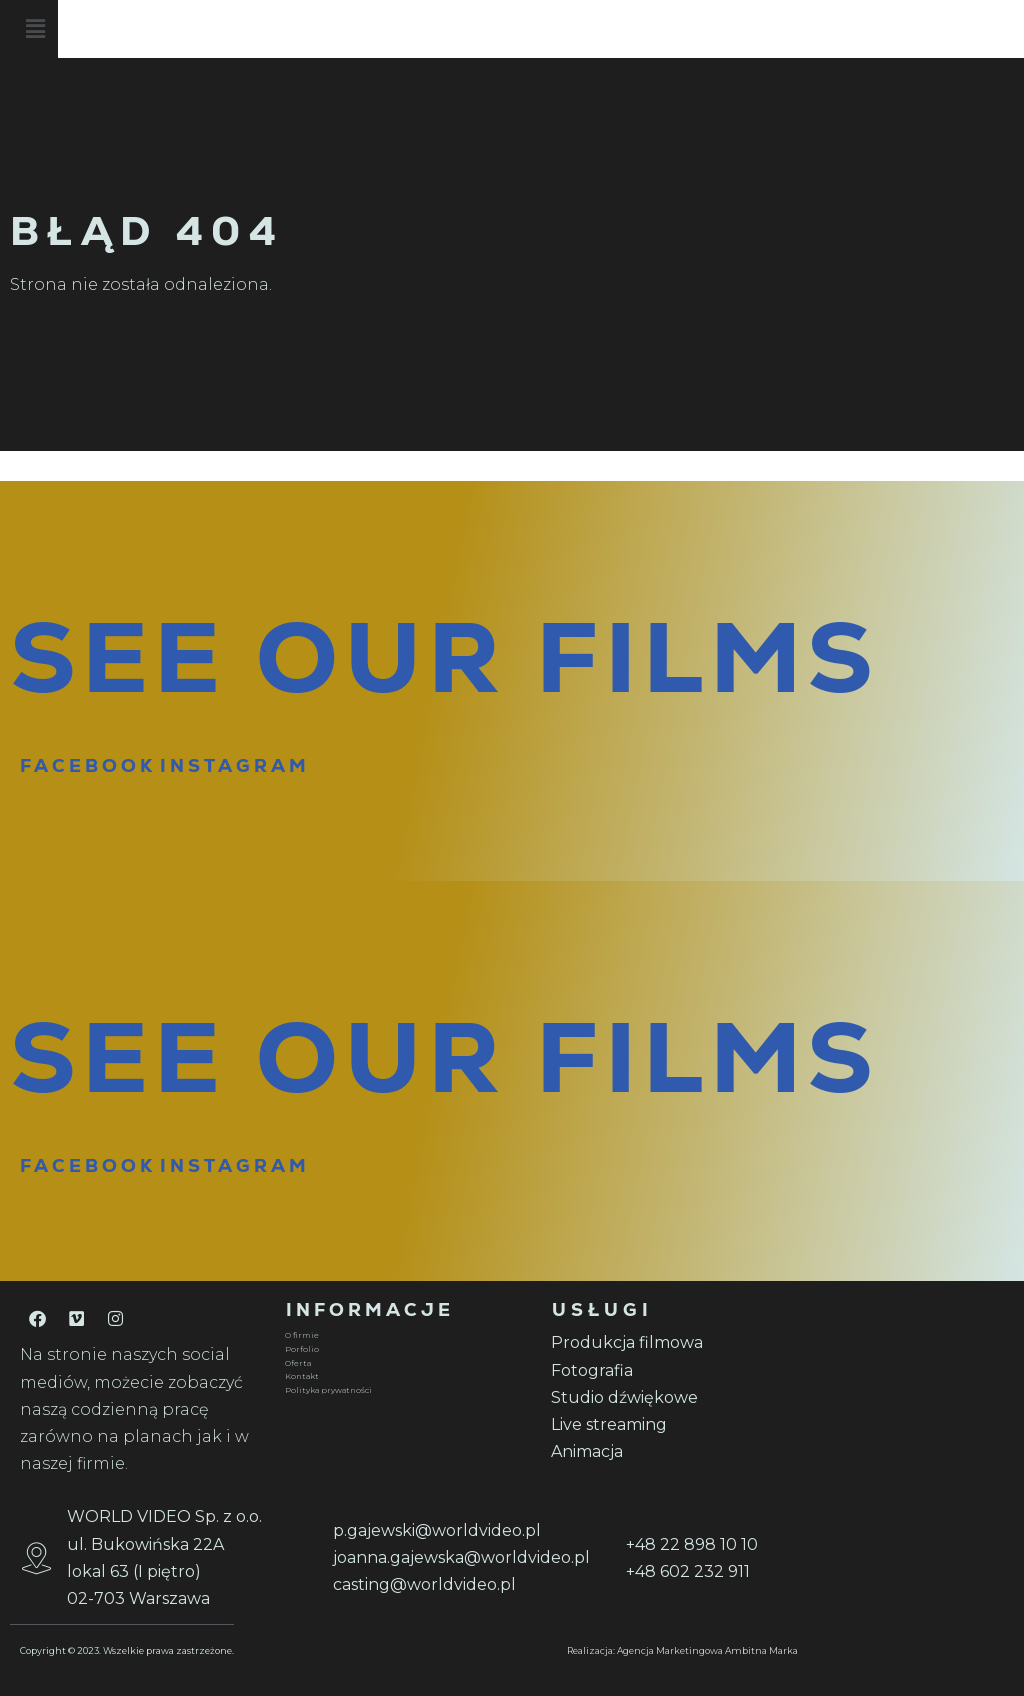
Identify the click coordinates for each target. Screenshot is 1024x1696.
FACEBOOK (88, 765)
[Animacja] (672, 1451)
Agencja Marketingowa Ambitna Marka (707, 1650)
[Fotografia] (672, 1370)
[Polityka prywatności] (406, 1391)
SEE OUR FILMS (444, 657)
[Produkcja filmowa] (672, 1342)
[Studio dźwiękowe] (672, 1397)
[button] (586, 32)
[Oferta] (406, 1364)
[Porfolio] (406, 1350)
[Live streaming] (672, 1424)
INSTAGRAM (235, 765)
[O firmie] (406, 1336)
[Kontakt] (406, 1377)
